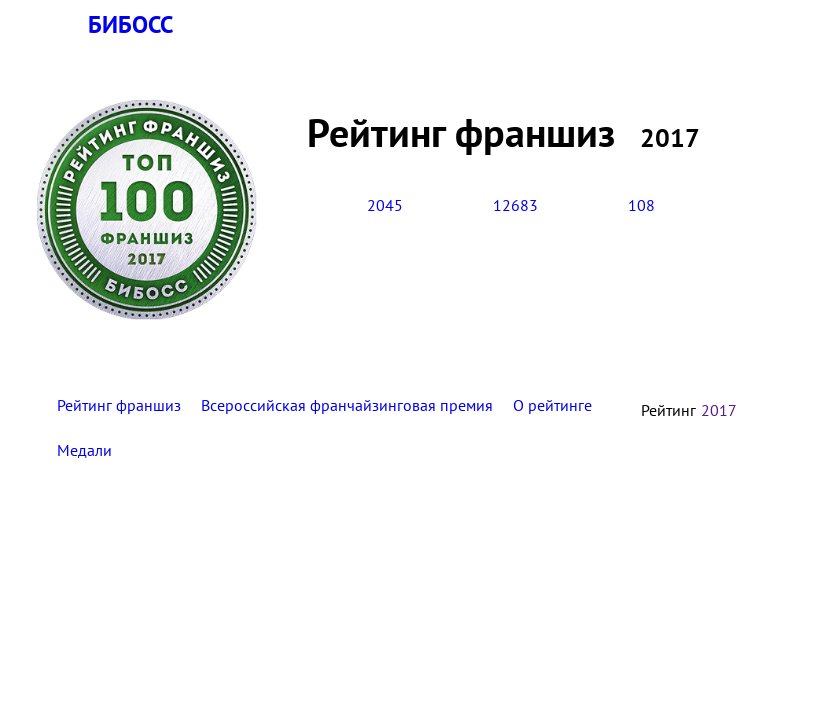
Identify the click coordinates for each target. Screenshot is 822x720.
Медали (84, 450)
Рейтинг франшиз (119, 405)
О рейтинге (552, 405)
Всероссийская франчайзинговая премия (347, 405)
